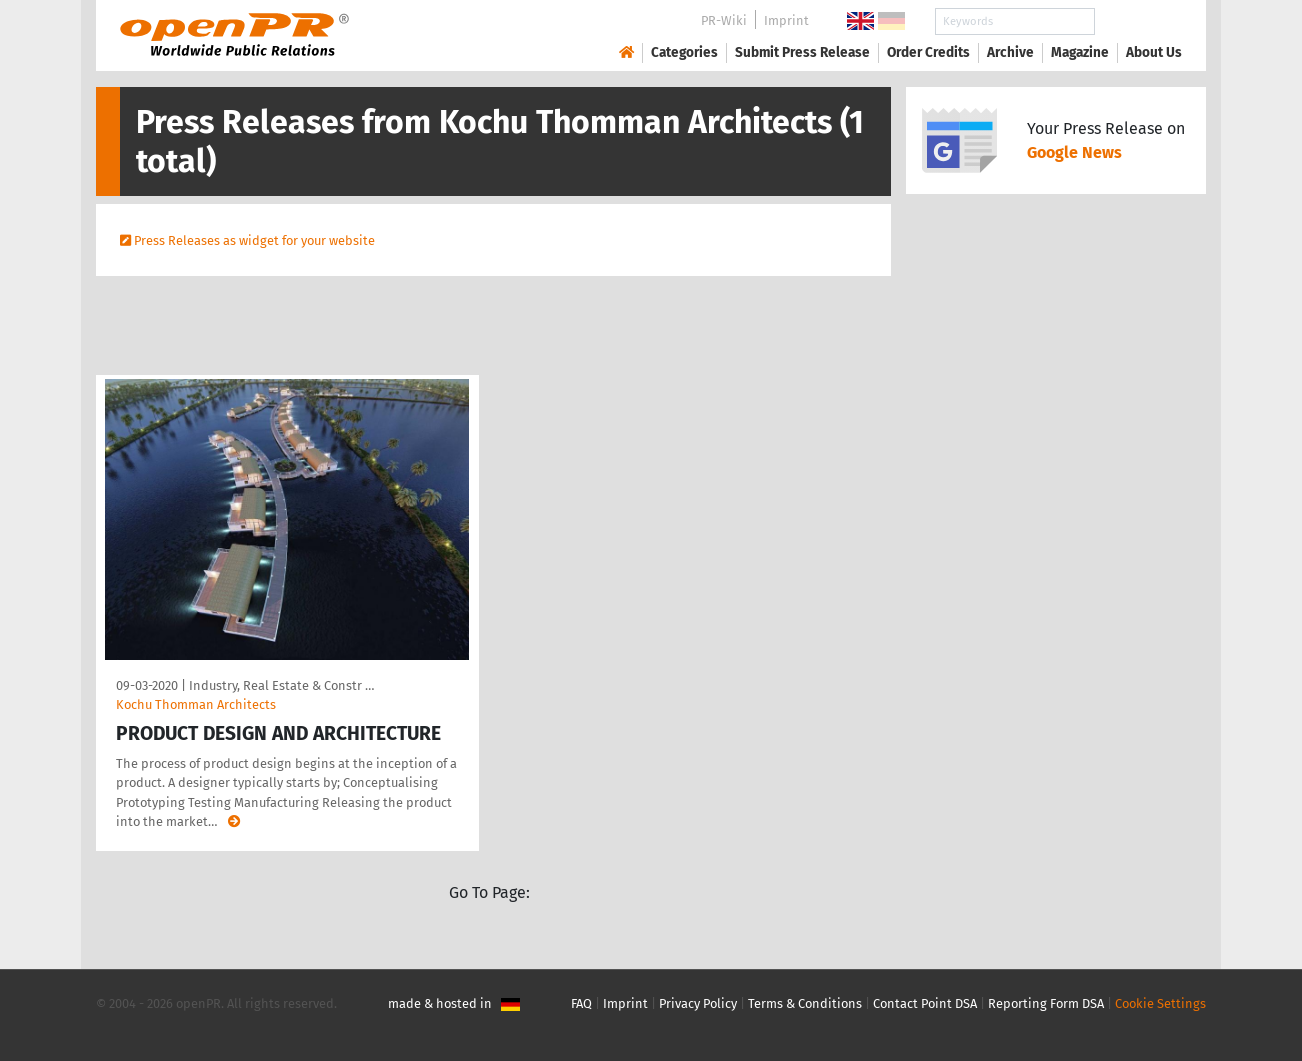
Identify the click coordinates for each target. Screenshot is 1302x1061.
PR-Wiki (724, 20)
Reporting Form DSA (1046, 1003)
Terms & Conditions (805, 1003)
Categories (684, 52)
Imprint (786, 20)
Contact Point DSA (925, 1003)
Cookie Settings (1160, 1003)
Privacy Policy (698, 1003)
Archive (1010, 52)
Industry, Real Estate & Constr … (281, 685)
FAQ (581, 1003)
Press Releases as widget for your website (254, 240)
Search (1138, 21)
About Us (1154, 52)
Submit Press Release (802, 52)
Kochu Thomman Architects (196, 704)
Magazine (1080, 52)
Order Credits (928, 52)
